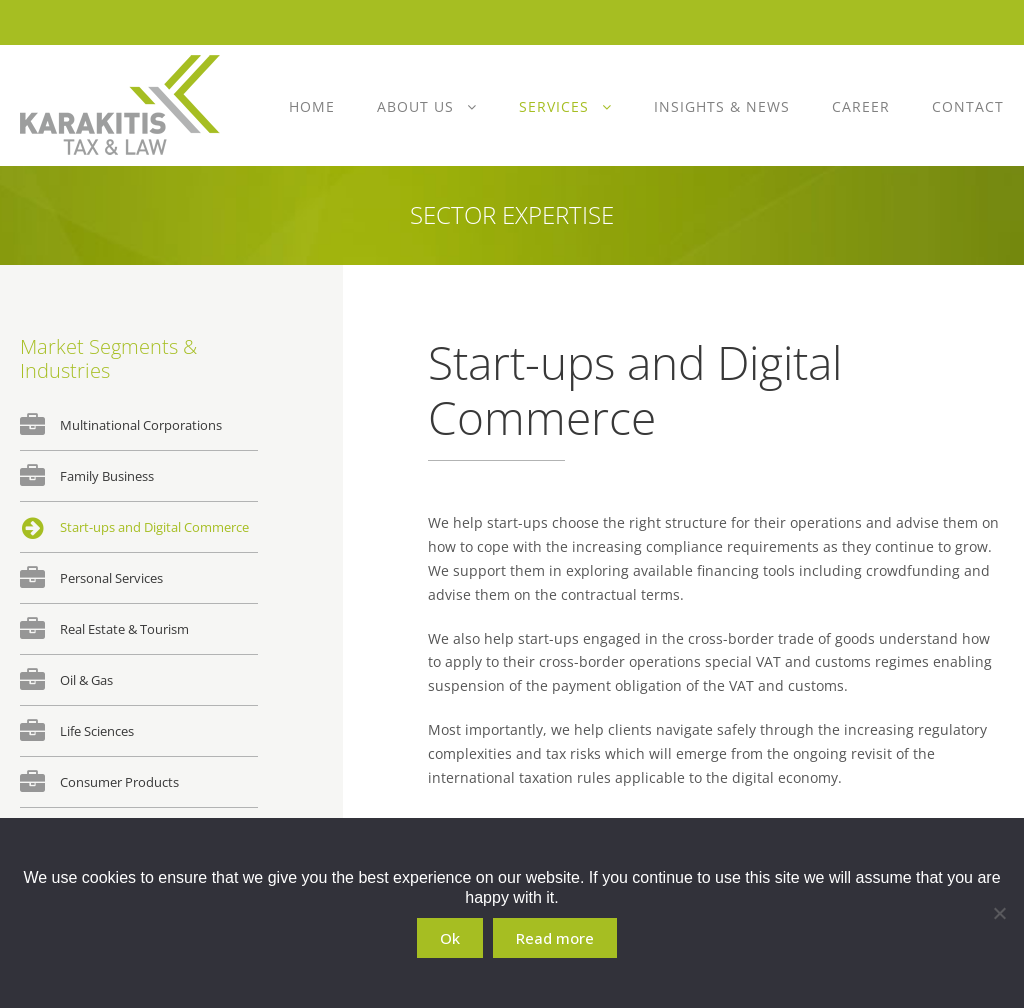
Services (554, 106)
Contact (968, 106)
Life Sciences (97, 731)
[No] (999, 913)
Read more (555, 938)
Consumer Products (119, 782)
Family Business (107, 476)
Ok (450, 938)
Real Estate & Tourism (124, 629)
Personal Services (111, 578)
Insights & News (722, 106)
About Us (415, 106)
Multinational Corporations (141, 425)
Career (861, 106)
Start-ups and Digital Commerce (154, 527)
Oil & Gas (86, 680)
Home (312, 106)
